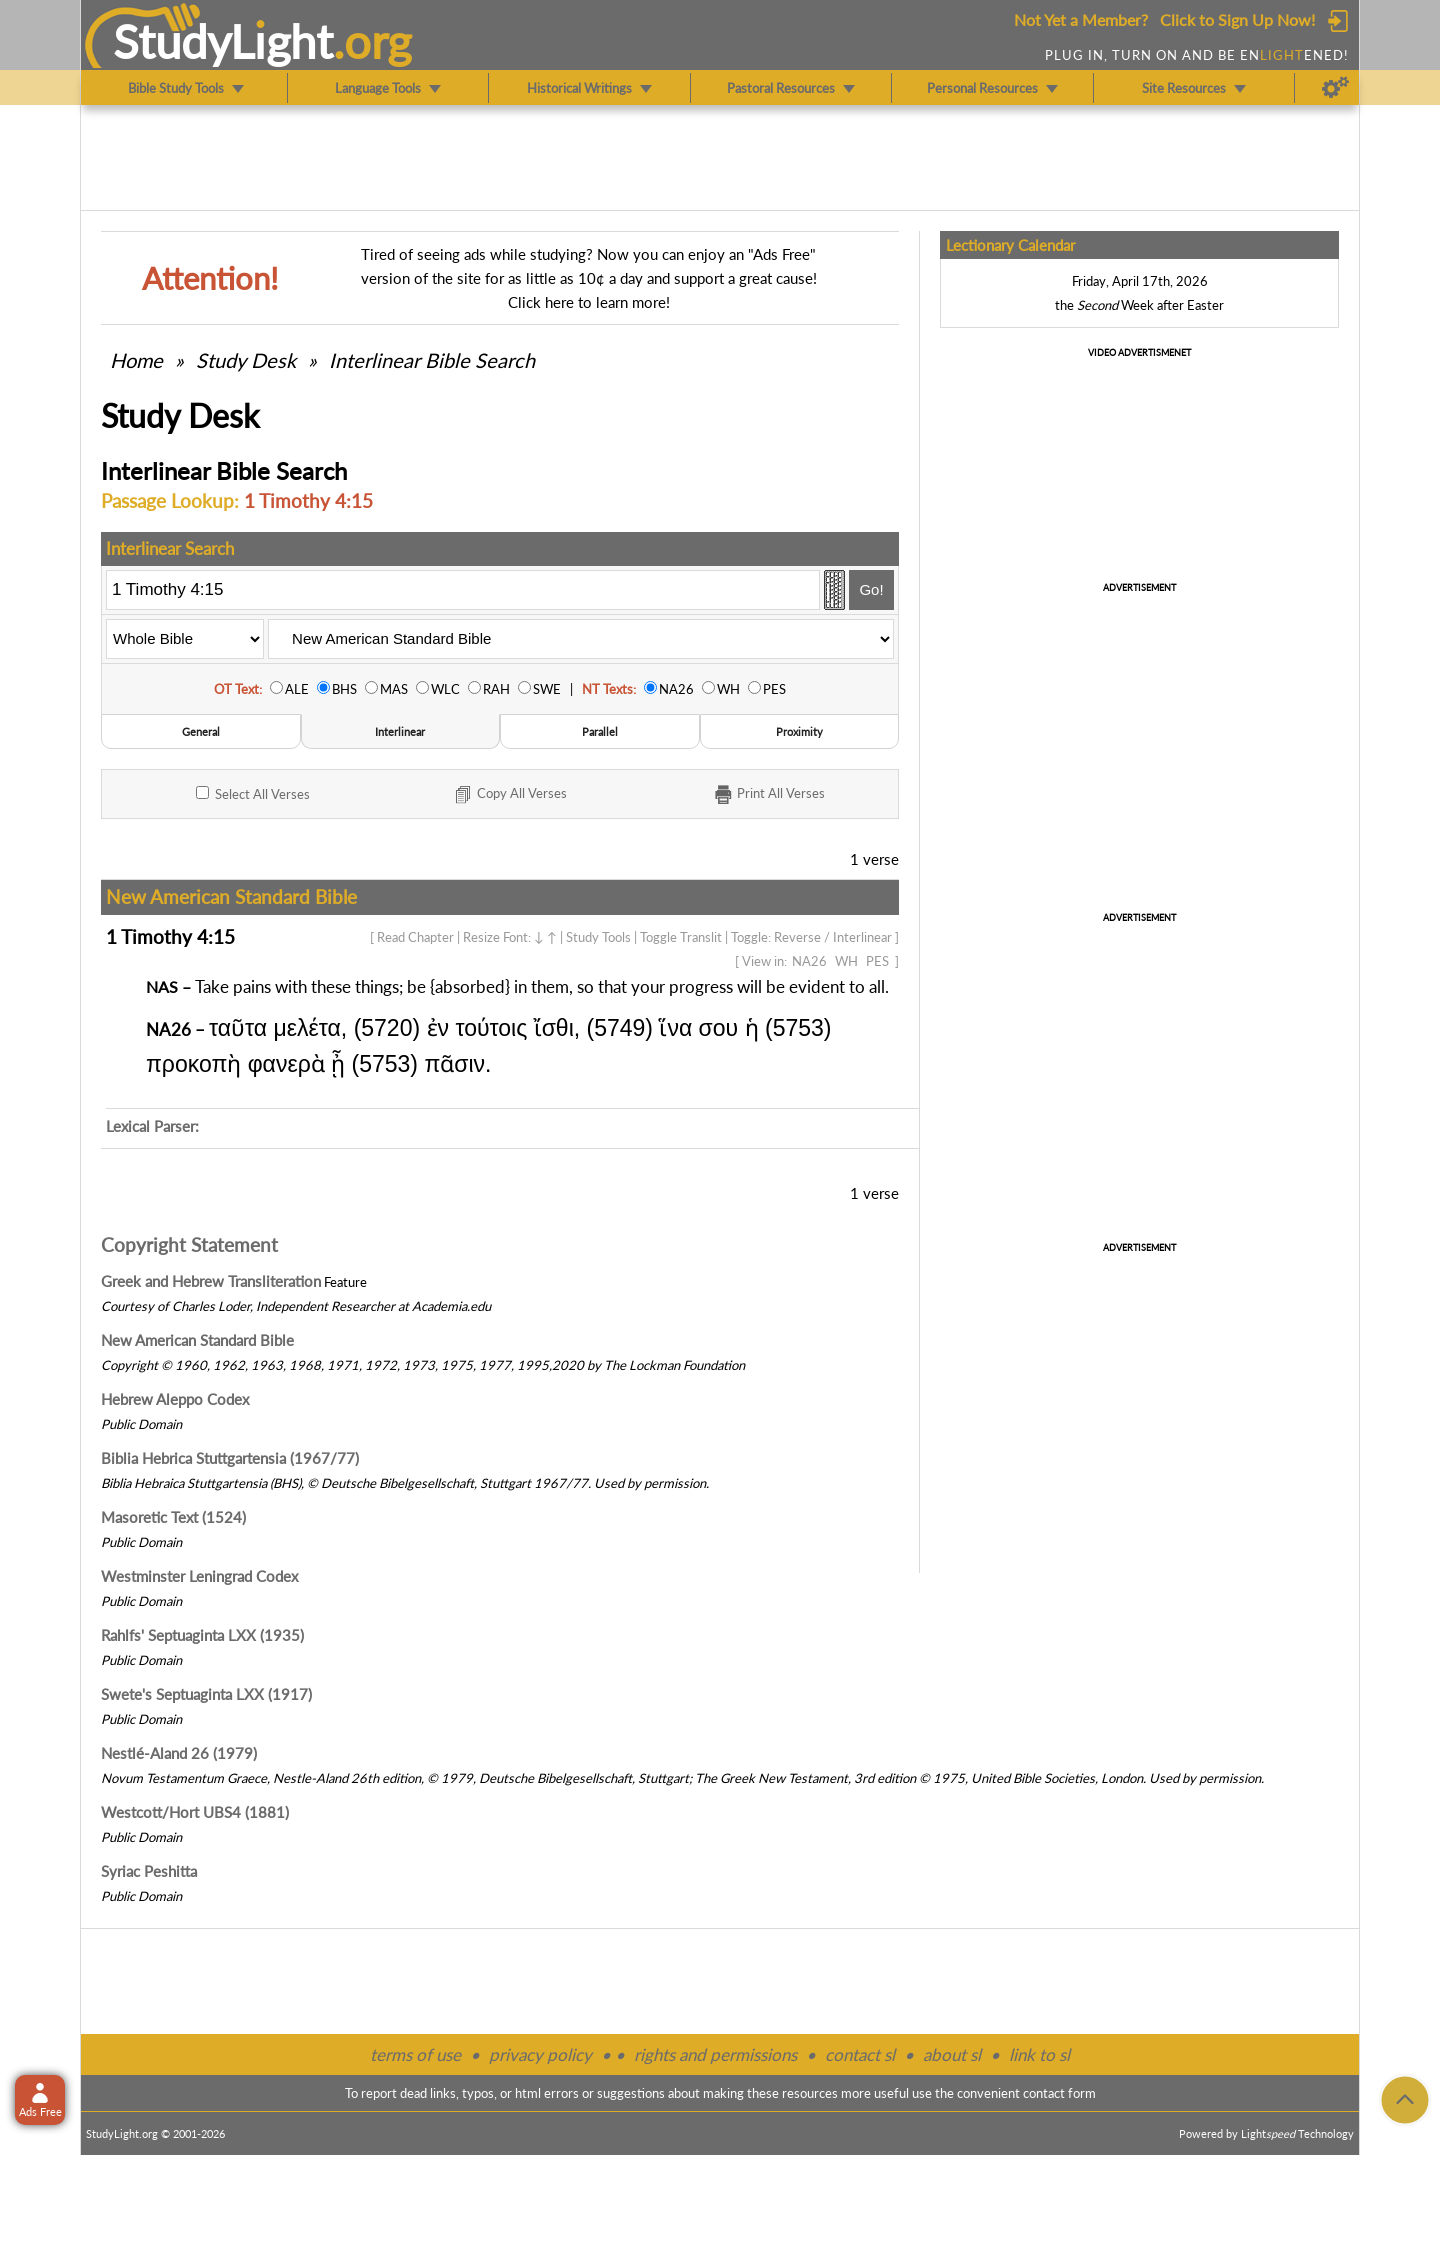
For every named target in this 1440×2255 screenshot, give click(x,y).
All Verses (253, 794)
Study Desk (246, 360)
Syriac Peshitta (149, 1871)
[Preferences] (1335, 88)
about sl (952, 2054)
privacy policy (540, 2054)
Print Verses (768, 795)
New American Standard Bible (197, 1340)
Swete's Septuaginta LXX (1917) (206, 1694)
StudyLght (223, 41)
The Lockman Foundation (674, 1365)
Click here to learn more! (589, 302)
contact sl (860, 2054)
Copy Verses (509, 795)
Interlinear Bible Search (432, 360)
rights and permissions (715, 2054)
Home (136, 360)
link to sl (1039, 2054)
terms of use (415, 2054)
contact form (1059, 2093)
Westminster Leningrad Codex (199, 1576)
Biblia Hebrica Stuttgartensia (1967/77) (230, 1458)
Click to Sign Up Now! (1237, 19)
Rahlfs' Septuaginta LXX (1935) (202, 1635)
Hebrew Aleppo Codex (175, 1399)
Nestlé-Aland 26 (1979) (179, 1753)
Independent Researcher (325, 1306)
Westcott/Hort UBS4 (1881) (195, 1812)
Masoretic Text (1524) (173, 1517)
